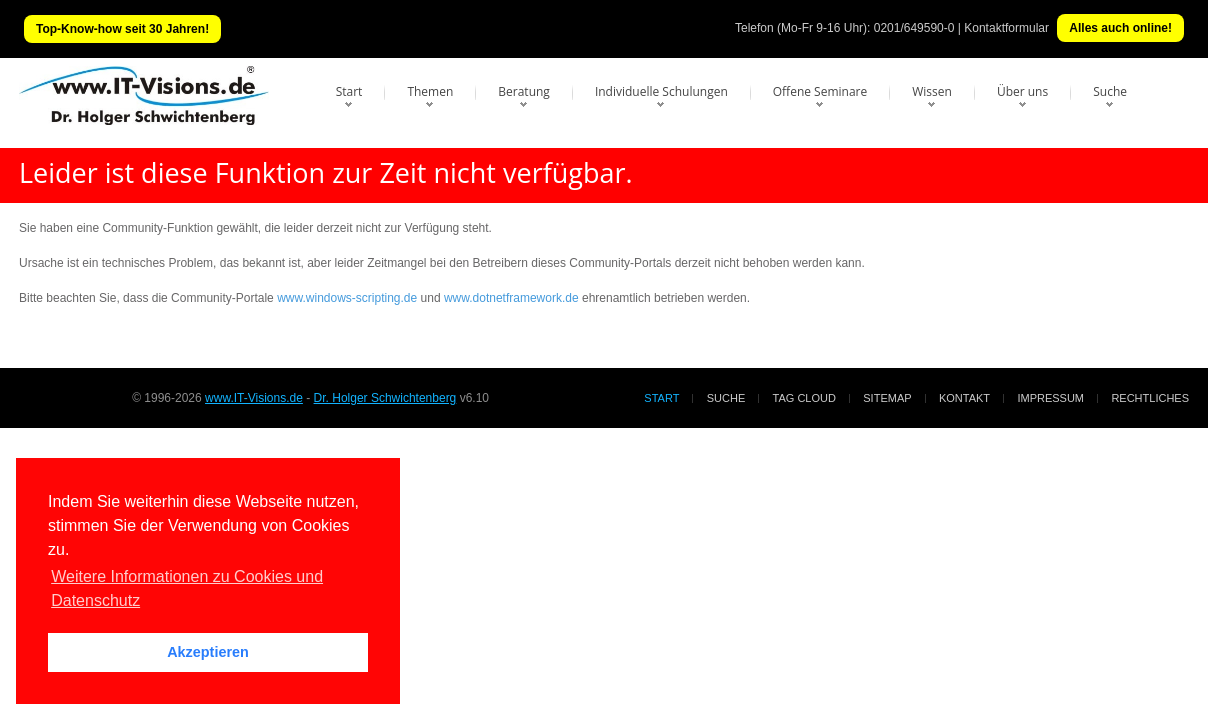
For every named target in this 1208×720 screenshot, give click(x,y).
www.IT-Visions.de (254, 398)
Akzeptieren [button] (208, 652)
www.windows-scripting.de (347, 298)
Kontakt (964, 398)
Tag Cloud (804, 398)
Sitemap (887, 398)
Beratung (524, 91)
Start (349, 91)
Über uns (1022, 91)
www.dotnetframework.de (511, 298)
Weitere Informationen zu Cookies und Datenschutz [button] (187, 588)
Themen (430, 91)
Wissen (932, 91)
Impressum (1050, 398)
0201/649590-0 (914, 28)
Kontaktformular (1006, 28)
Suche (1110, 91)
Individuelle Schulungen (661, 91)
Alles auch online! (1120, 28)
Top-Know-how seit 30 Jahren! (122, 29)
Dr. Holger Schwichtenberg (385, 398)
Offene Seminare (820, 91)
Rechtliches (1150, 398)
